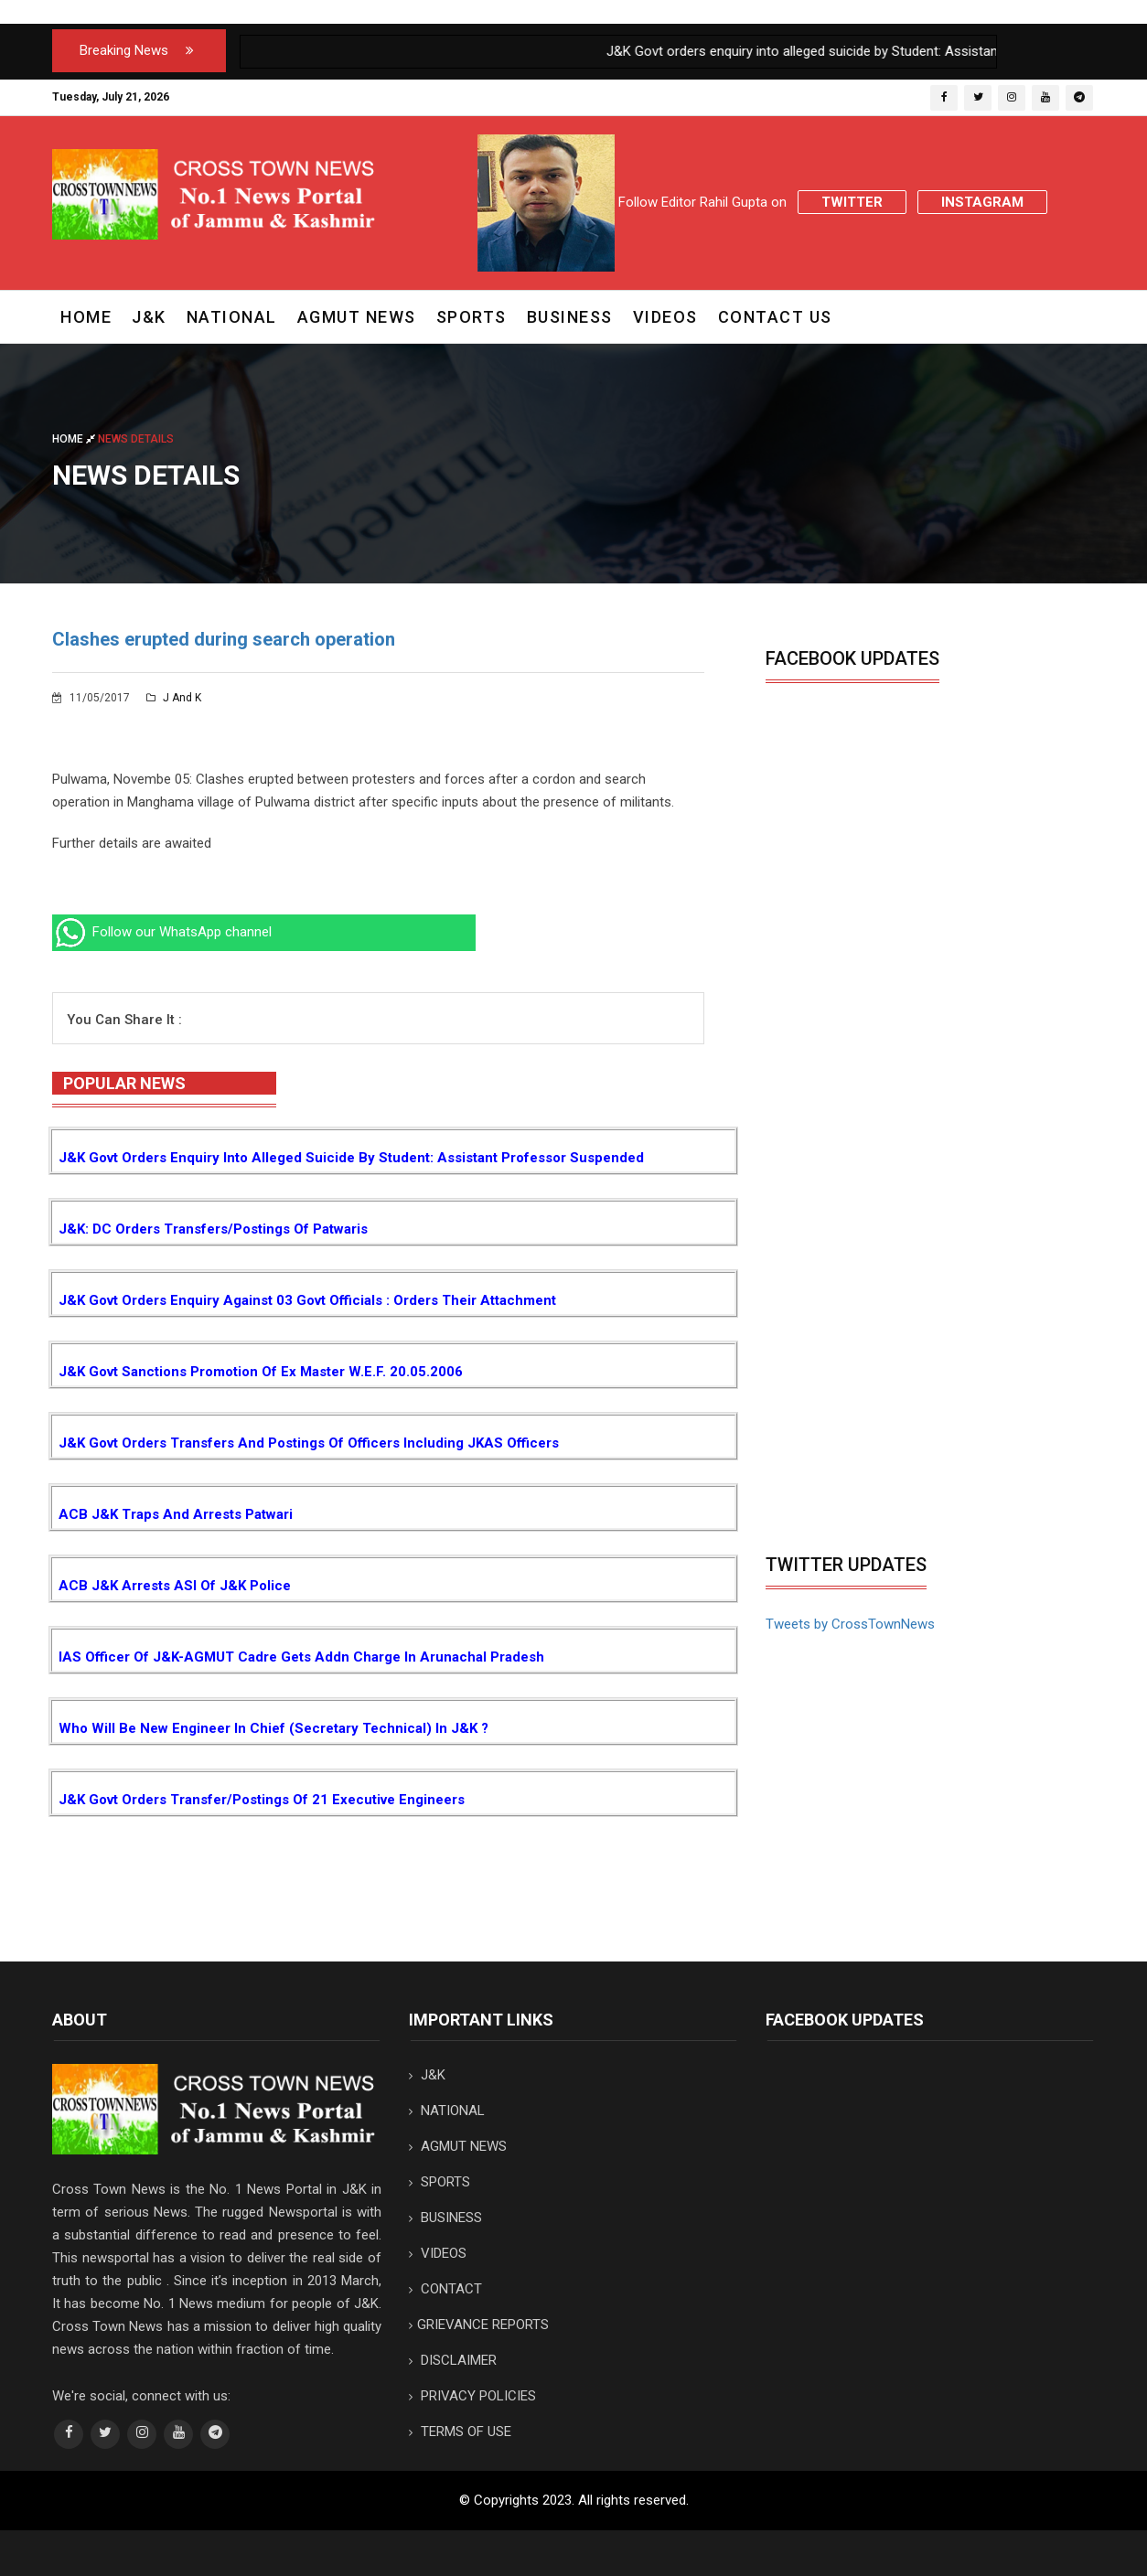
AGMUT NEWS (356, 316)
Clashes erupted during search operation (223, 639)
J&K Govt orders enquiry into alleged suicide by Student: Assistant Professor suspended (351, 1157)
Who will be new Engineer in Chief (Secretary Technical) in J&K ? (273, 1728)
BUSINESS (570, 316)
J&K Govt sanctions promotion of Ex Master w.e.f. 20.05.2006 (261, 1371)
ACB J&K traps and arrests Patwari (176, 1514)
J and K (173, 697)
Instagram (982, 202)
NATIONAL (232, 316)
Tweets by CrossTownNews (850, 1624)
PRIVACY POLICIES (472, 2396)
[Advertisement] (919, 1407)
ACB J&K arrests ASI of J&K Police (175, 1585)
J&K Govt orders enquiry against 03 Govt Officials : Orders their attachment (307, 1300)
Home (86, 316)
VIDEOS (665, 316)
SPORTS (471, 316)
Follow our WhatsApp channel (162, 932)
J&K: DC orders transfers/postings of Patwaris (213, 1229)
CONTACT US (775, 316)
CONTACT (445, 2289)
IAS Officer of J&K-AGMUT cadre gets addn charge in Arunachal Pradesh (301, 1657)
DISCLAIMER (453, 2360)
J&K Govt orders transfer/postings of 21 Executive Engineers (262, 1799)
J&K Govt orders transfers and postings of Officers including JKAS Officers (309, 1443)
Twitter (852, 202)
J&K (149, 316)
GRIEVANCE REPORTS (479, 2324)
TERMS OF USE (460, 2431)
